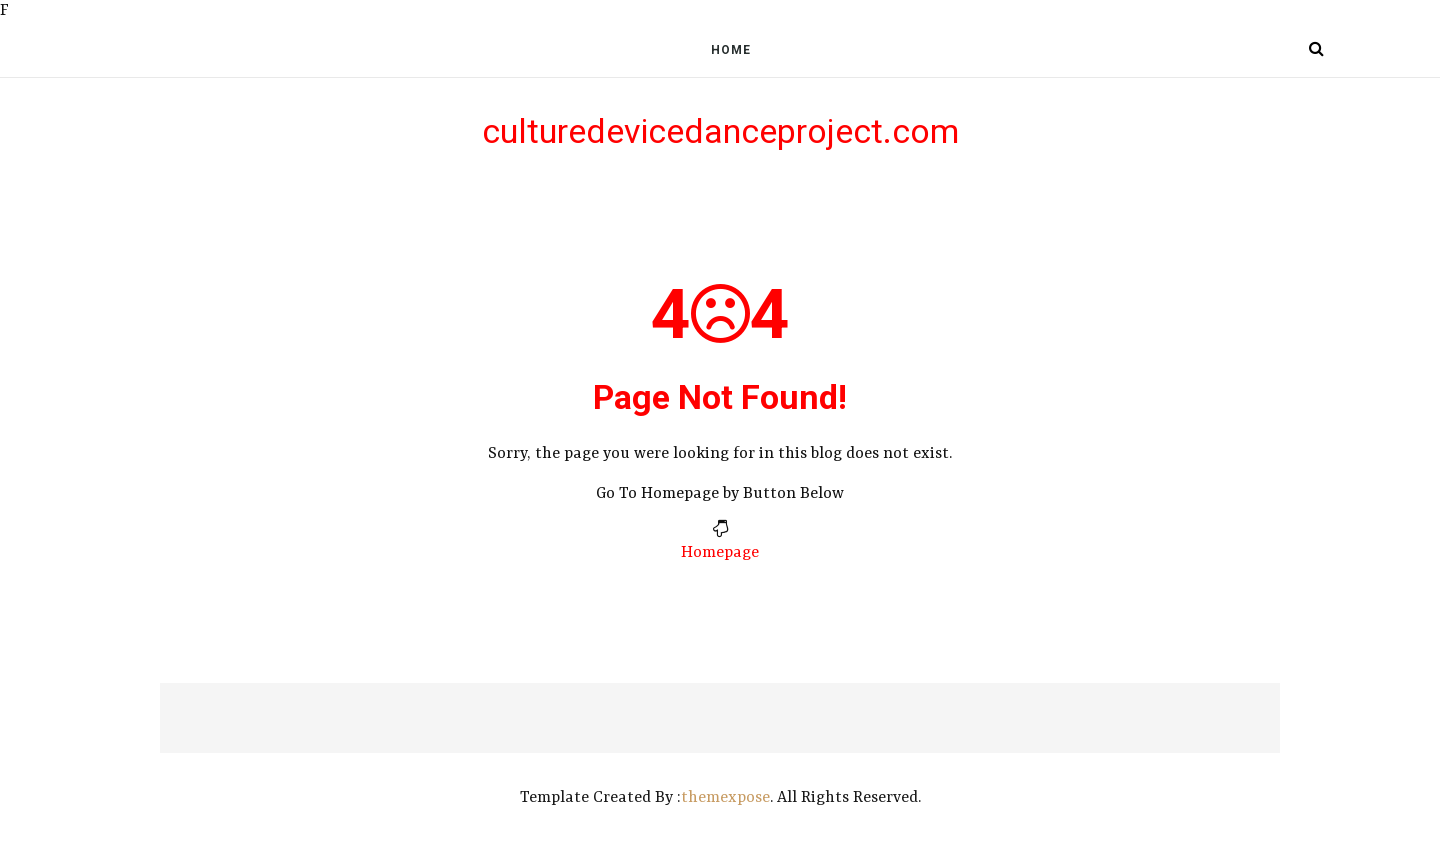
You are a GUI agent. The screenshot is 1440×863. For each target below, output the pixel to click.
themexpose (725, 798)
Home (731, 50)
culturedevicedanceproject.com (720, 131)
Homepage (720, 553)
